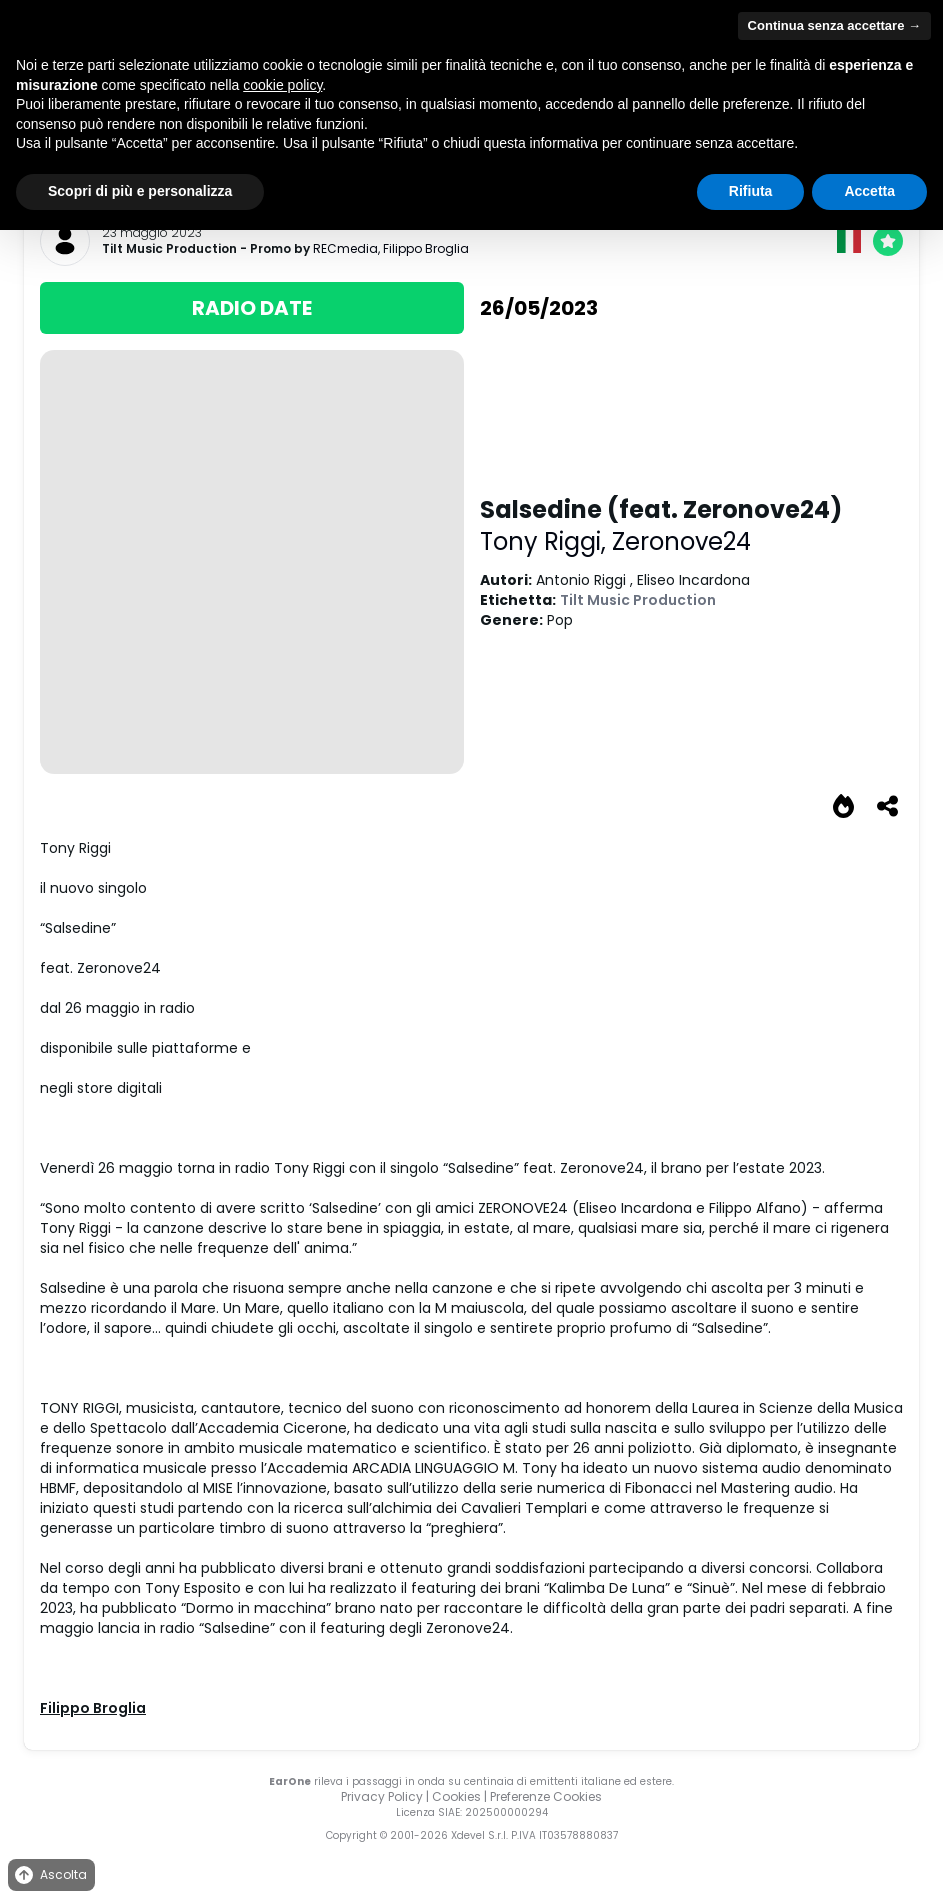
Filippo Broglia (426, 248)
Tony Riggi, (546, 541)
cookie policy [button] (282, 85)
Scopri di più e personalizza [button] (140, 191)
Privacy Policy (382, 1796)
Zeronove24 (681, 541)
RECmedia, (348, 248)
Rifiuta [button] (751, 191)
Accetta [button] (869, 191)
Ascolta (49, 1875)
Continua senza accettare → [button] (834, 25)
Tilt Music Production (169, 249)
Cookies (456, 1796)
